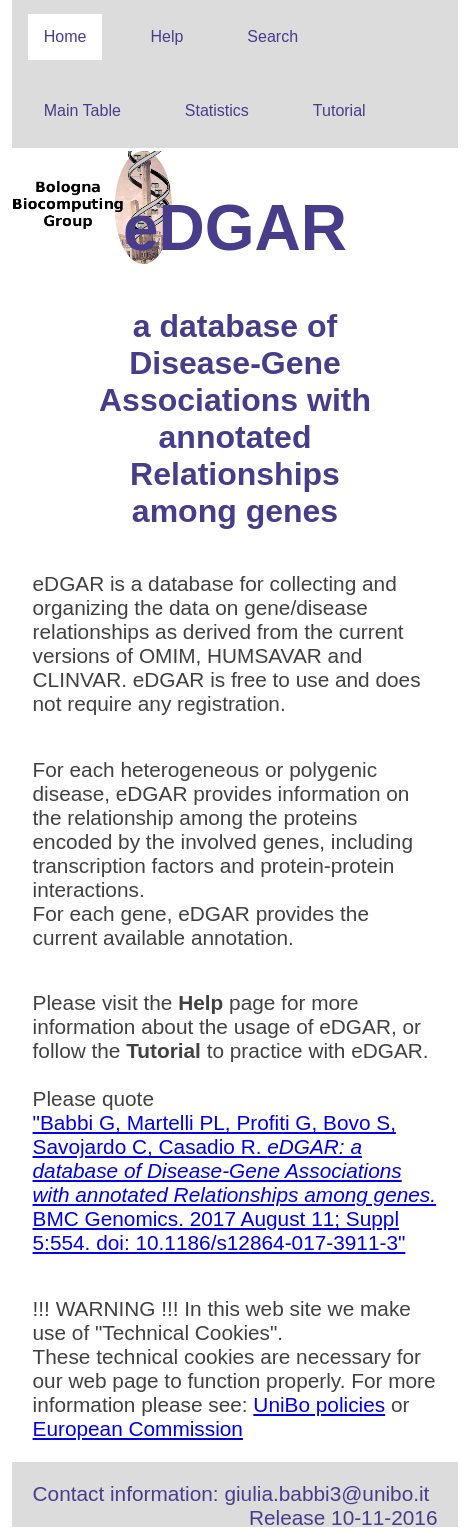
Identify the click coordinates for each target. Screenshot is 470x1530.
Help (166, 36)
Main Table (82, 110)
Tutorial (339, 110)
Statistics (217, 110)
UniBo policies (319, 1404)
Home (65, 36)
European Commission (138, 1428)
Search (272, 36)
